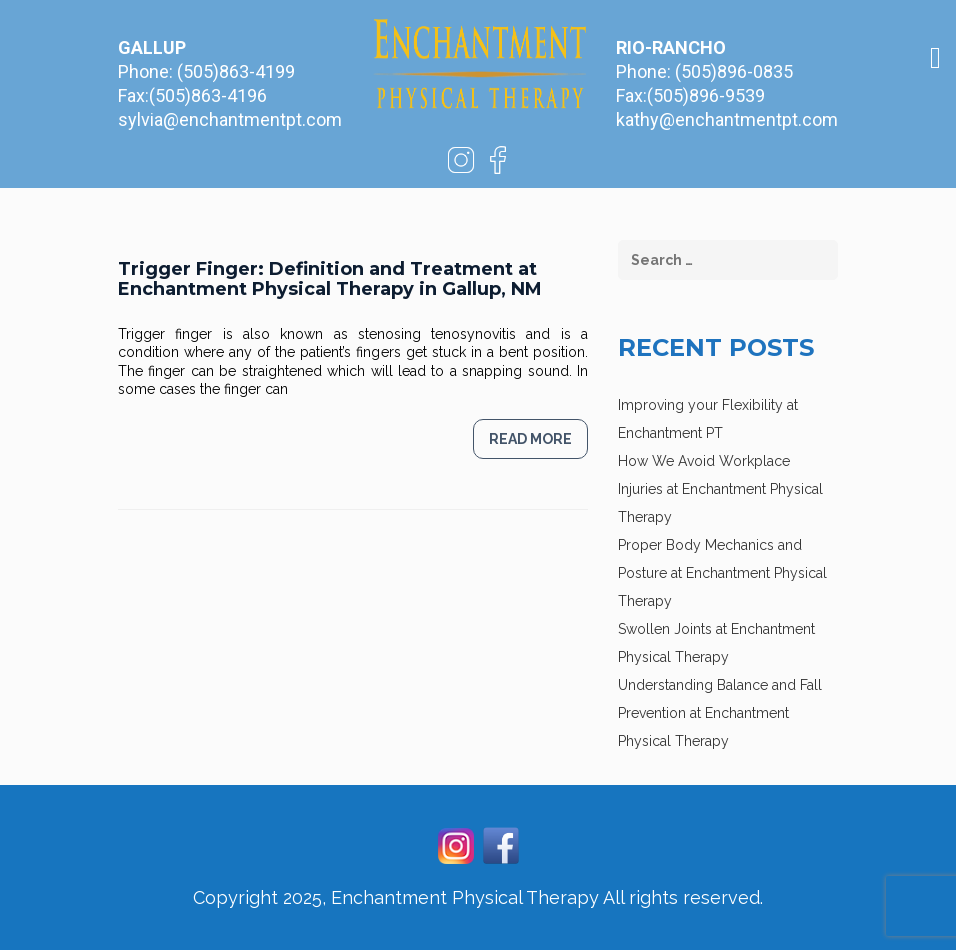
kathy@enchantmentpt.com (727, 119)
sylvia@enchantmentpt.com (230, 119)
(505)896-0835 (734, 71)
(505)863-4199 (236, 71)
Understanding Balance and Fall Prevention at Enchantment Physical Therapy (720, 713)
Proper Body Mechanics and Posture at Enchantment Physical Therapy (722, 573)
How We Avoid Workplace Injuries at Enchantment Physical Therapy (720, 489)
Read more (530, 439)
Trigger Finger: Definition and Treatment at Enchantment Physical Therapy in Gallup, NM (330, 279)
